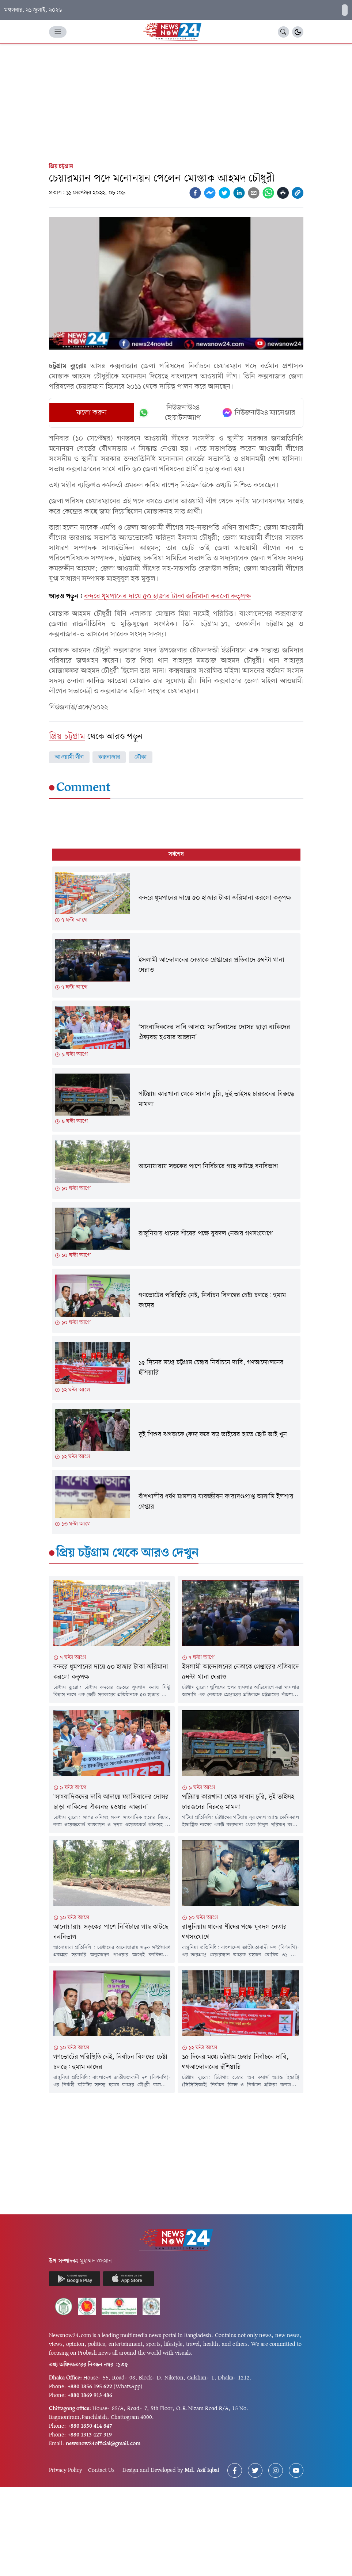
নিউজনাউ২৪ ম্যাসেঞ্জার (259, 413)
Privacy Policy (65, 2470)
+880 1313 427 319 (90, 2435)
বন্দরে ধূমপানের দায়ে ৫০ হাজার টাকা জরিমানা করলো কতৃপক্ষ (167, 596)
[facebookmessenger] (210, 193)
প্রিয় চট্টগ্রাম (61, 167)
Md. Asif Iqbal (202, 2470)
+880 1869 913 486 (90, 2396)
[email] (254, 193)
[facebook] (195, 193)
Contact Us (101, 2470)
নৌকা (141, 757)
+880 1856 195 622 (90, 2387)
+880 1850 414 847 (90, 2426)
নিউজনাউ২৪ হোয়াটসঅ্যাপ (169, 413)
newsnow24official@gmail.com (103, 2444)
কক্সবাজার (109, 757)
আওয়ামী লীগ (69, 757)
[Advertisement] (176, 98)
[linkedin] (239, 193)
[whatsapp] (268, 193)
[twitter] (224, 193)
